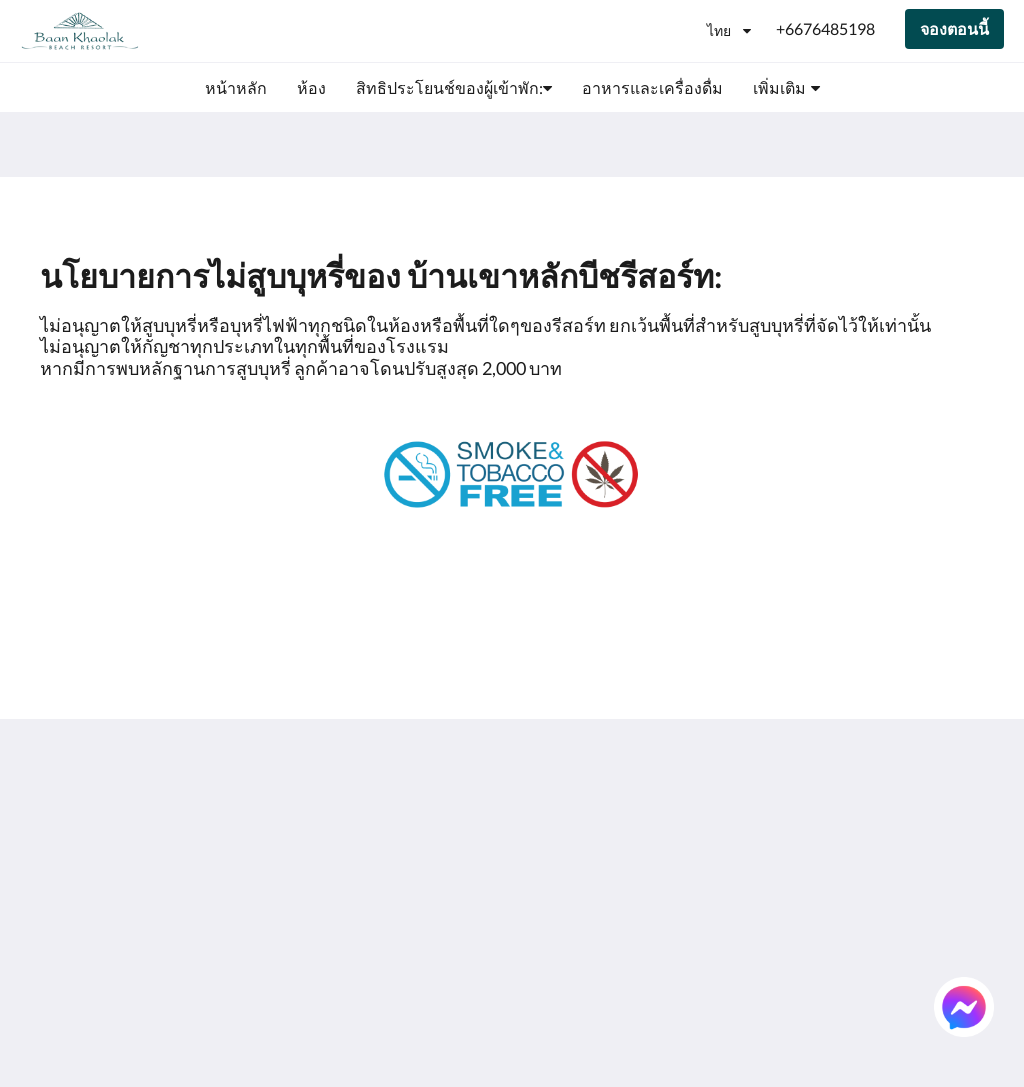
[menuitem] (236, 88)
